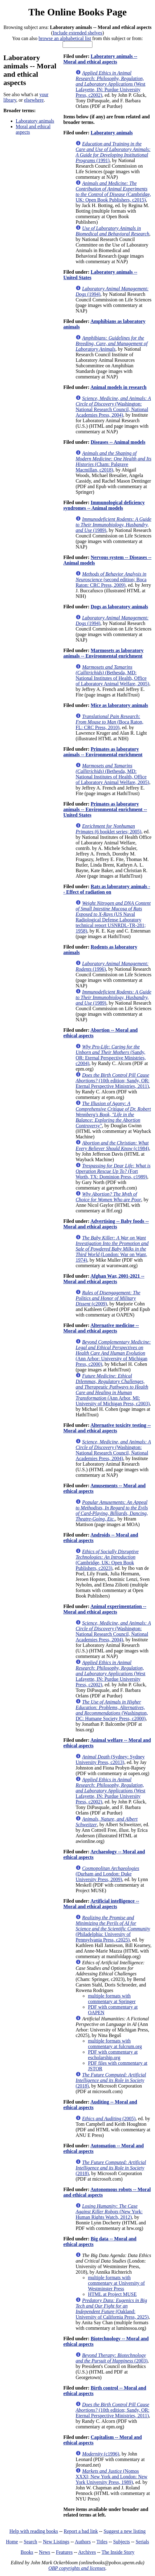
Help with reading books (33, 2531)
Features (64, 2552)
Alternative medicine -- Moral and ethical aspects (101, 1328)
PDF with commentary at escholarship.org (112, 2054)
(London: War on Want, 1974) (112, 1249)
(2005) (108, 2118)
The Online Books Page (77, 12)
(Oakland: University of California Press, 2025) (112, 2309)
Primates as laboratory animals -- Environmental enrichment (102, 751)
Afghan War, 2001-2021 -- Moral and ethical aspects (103, 1278)
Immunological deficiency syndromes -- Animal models (104, 505)
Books (27, 2552)
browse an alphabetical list (65, 38)
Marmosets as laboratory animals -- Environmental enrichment (103, 653)
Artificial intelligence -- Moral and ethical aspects (101, 1903)
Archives (87, 2552)
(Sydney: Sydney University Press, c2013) (110, 1759)
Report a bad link (81, 2531)
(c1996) (100, 2453)
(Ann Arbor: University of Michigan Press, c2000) (113, 1353)
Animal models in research (118, 387)
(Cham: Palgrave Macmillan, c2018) (113, 461)
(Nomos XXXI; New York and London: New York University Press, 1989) (111, 2476)
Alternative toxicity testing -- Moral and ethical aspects (107, 1428)
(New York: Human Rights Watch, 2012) (108, 2211)
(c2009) (107, 1298)
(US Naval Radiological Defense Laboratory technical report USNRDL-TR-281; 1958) (113, 916)
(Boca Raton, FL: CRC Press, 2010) (109, 722)
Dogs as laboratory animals (119, 606)
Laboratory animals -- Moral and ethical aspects (100, 59)
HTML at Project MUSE (112, 2294)
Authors (83, 2541)
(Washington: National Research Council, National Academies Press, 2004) (113, 407)
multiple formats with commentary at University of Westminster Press (116, 2283)
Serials (142, 2541)
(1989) (113, 524)
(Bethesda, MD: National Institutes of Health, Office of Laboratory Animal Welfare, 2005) (112, 675)
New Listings (56, 2541)
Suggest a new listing (124, 2531)
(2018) (110, 2080)
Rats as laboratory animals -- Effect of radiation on (106, 889)
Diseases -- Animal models (118, 442)
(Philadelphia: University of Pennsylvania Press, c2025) (112, 1928)
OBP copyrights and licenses (76, 2568)
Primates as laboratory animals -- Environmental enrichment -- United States (105, 809)
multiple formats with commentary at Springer (112, 1998)
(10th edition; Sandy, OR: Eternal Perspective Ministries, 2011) (112, 1080)
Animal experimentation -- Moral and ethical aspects (104, 1609)
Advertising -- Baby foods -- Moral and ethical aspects (106, 1224)
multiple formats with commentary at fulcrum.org (115, 2043)
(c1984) (112, 1145)
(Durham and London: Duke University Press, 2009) (107, 1874)
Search (30, 2541)
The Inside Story (118, 2552)
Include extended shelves (77, 32)
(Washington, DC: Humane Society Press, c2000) (111, 1710)
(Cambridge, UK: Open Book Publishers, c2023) (107, 1560)
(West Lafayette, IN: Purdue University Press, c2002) (110, 84)
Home (12, 2541)
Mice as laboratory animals (119, 705)
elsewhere (34, 100)
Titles (102, 2541)
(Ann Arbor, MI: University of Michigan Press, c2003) (112, 1389)
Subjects (121, 2541)
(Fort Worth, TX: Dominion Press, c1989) (112, 1171)
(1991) (112, 152)
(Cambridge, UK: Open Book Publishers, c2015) (113, 191)
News (44, 2552)
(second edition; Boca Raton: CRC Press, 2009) (110, 579)
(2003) (111, 2358)
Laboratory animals (35, 121)
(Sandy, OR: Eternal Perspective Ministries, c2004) (110, 1055)
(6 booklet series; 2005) (108, 828)
